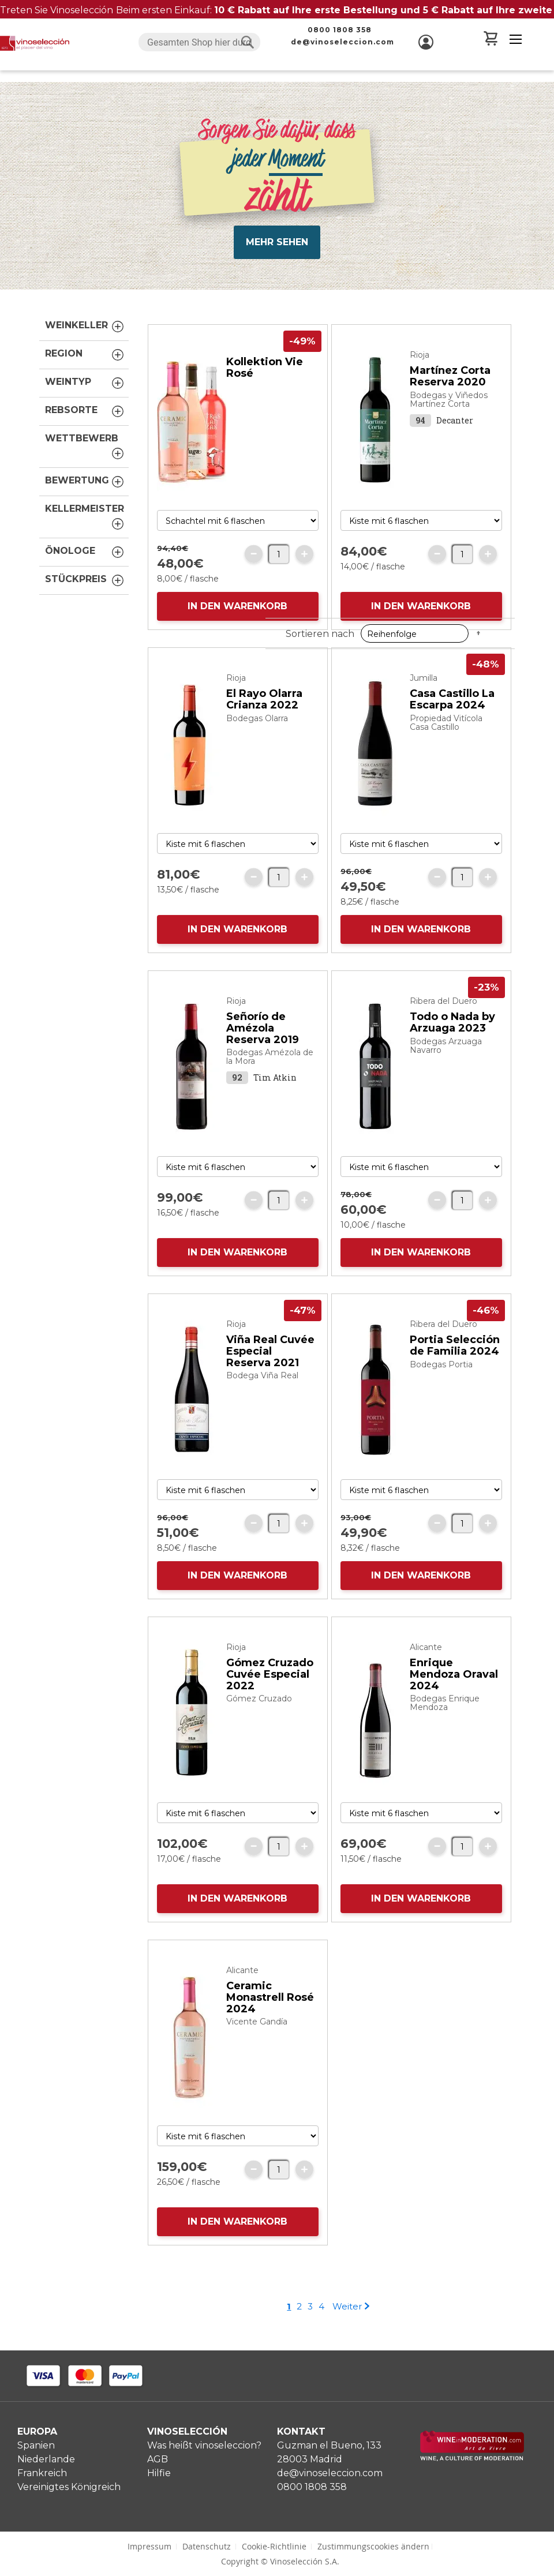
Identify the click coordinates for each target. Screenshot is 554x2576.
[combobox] (199, 42)
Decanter (454, 431)
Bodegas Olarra (257, 730)
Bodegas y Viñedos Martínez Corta (449, 411)
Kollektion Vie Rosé (264, 379)
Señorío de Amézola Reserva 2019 (262, 1040)
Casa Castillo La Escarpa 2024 (452, 711)
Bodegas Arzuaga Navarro (446, 1057)
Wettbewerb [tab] (85, 435)
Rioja (419, 366)
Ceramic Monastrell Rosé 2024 (270, 2009)
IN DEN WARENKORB (237, 617)
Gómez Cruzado (259, 1710)
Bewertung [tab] (85, 470)
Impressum (149, 2546)
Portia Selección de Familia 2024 (455, 1357)
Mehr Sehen (277, 230)
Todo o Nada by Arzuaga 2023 (452, 1034)
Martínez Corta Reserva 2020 (450, 388)
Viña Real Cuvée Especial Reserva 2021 (270, 1363)
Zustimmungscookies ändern (373, 2546)
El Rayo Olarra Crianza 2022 (264, 711)
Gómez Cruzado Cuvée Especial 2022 (269, 1686)
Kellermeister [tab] (85, 506)
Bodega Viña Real (262, 1387)
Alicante (426, 1658)
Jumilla (423, 689)
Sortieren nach (320, 293)
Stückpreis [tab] (85, 569)
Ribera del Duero (443, 1012)
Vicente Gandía (256, 2033)
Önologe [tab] (85, 541)
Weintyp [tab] (85, 371)
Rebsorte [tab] (85, 400)
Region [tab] (85, 343)
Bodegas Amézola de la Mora (269, 1068)
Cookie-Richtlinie (274, 2546)
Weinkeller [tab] (85, 315)
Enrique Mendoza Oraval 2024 (454, 1686)
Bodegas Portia (441, 1376)
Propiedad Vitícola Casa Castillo (446, 734)
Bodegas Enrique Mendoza (445, 1714)
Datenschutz (206, 2546)
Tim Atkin (275, 1088)
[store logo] (34, 43)
